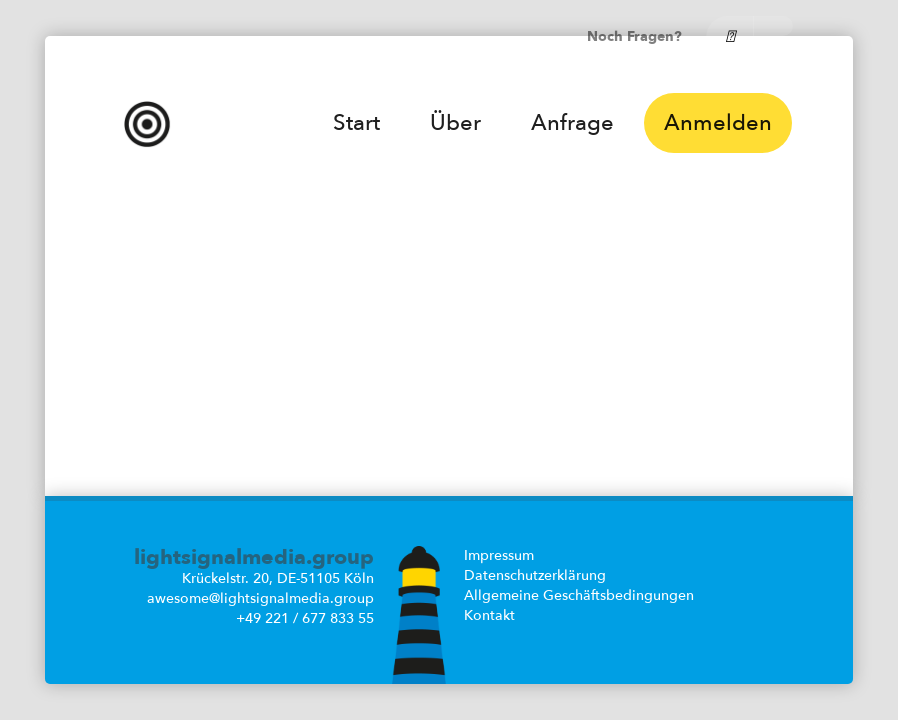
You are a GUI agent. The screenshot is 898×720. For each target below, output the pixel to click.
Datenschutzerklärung (535, 575)
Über (455, 123)
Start (356, 123)
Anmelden (718, 123)
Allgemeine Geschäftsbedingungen (579, 595)
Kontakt (489, 615)
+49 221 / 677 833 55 (305, 618)
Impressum (499, 555)
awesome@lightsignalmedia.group (260, 598)
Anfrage (572, 123)
